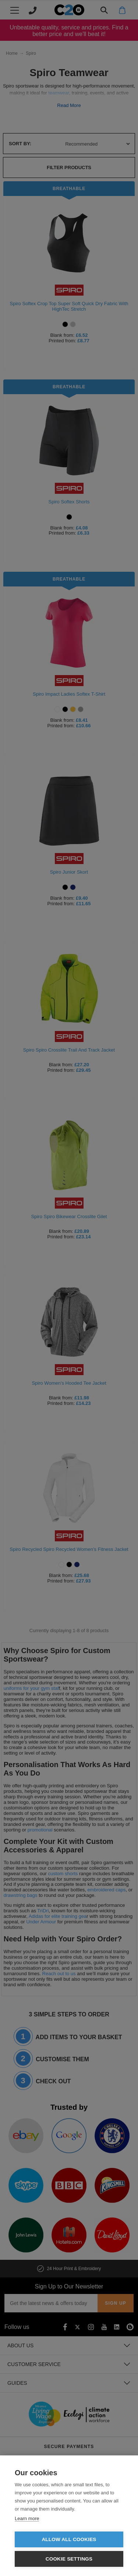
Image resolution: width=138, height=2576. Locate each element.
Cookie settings (69, 2559)
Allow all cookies (69, 2539)
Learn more (27, 2518)
